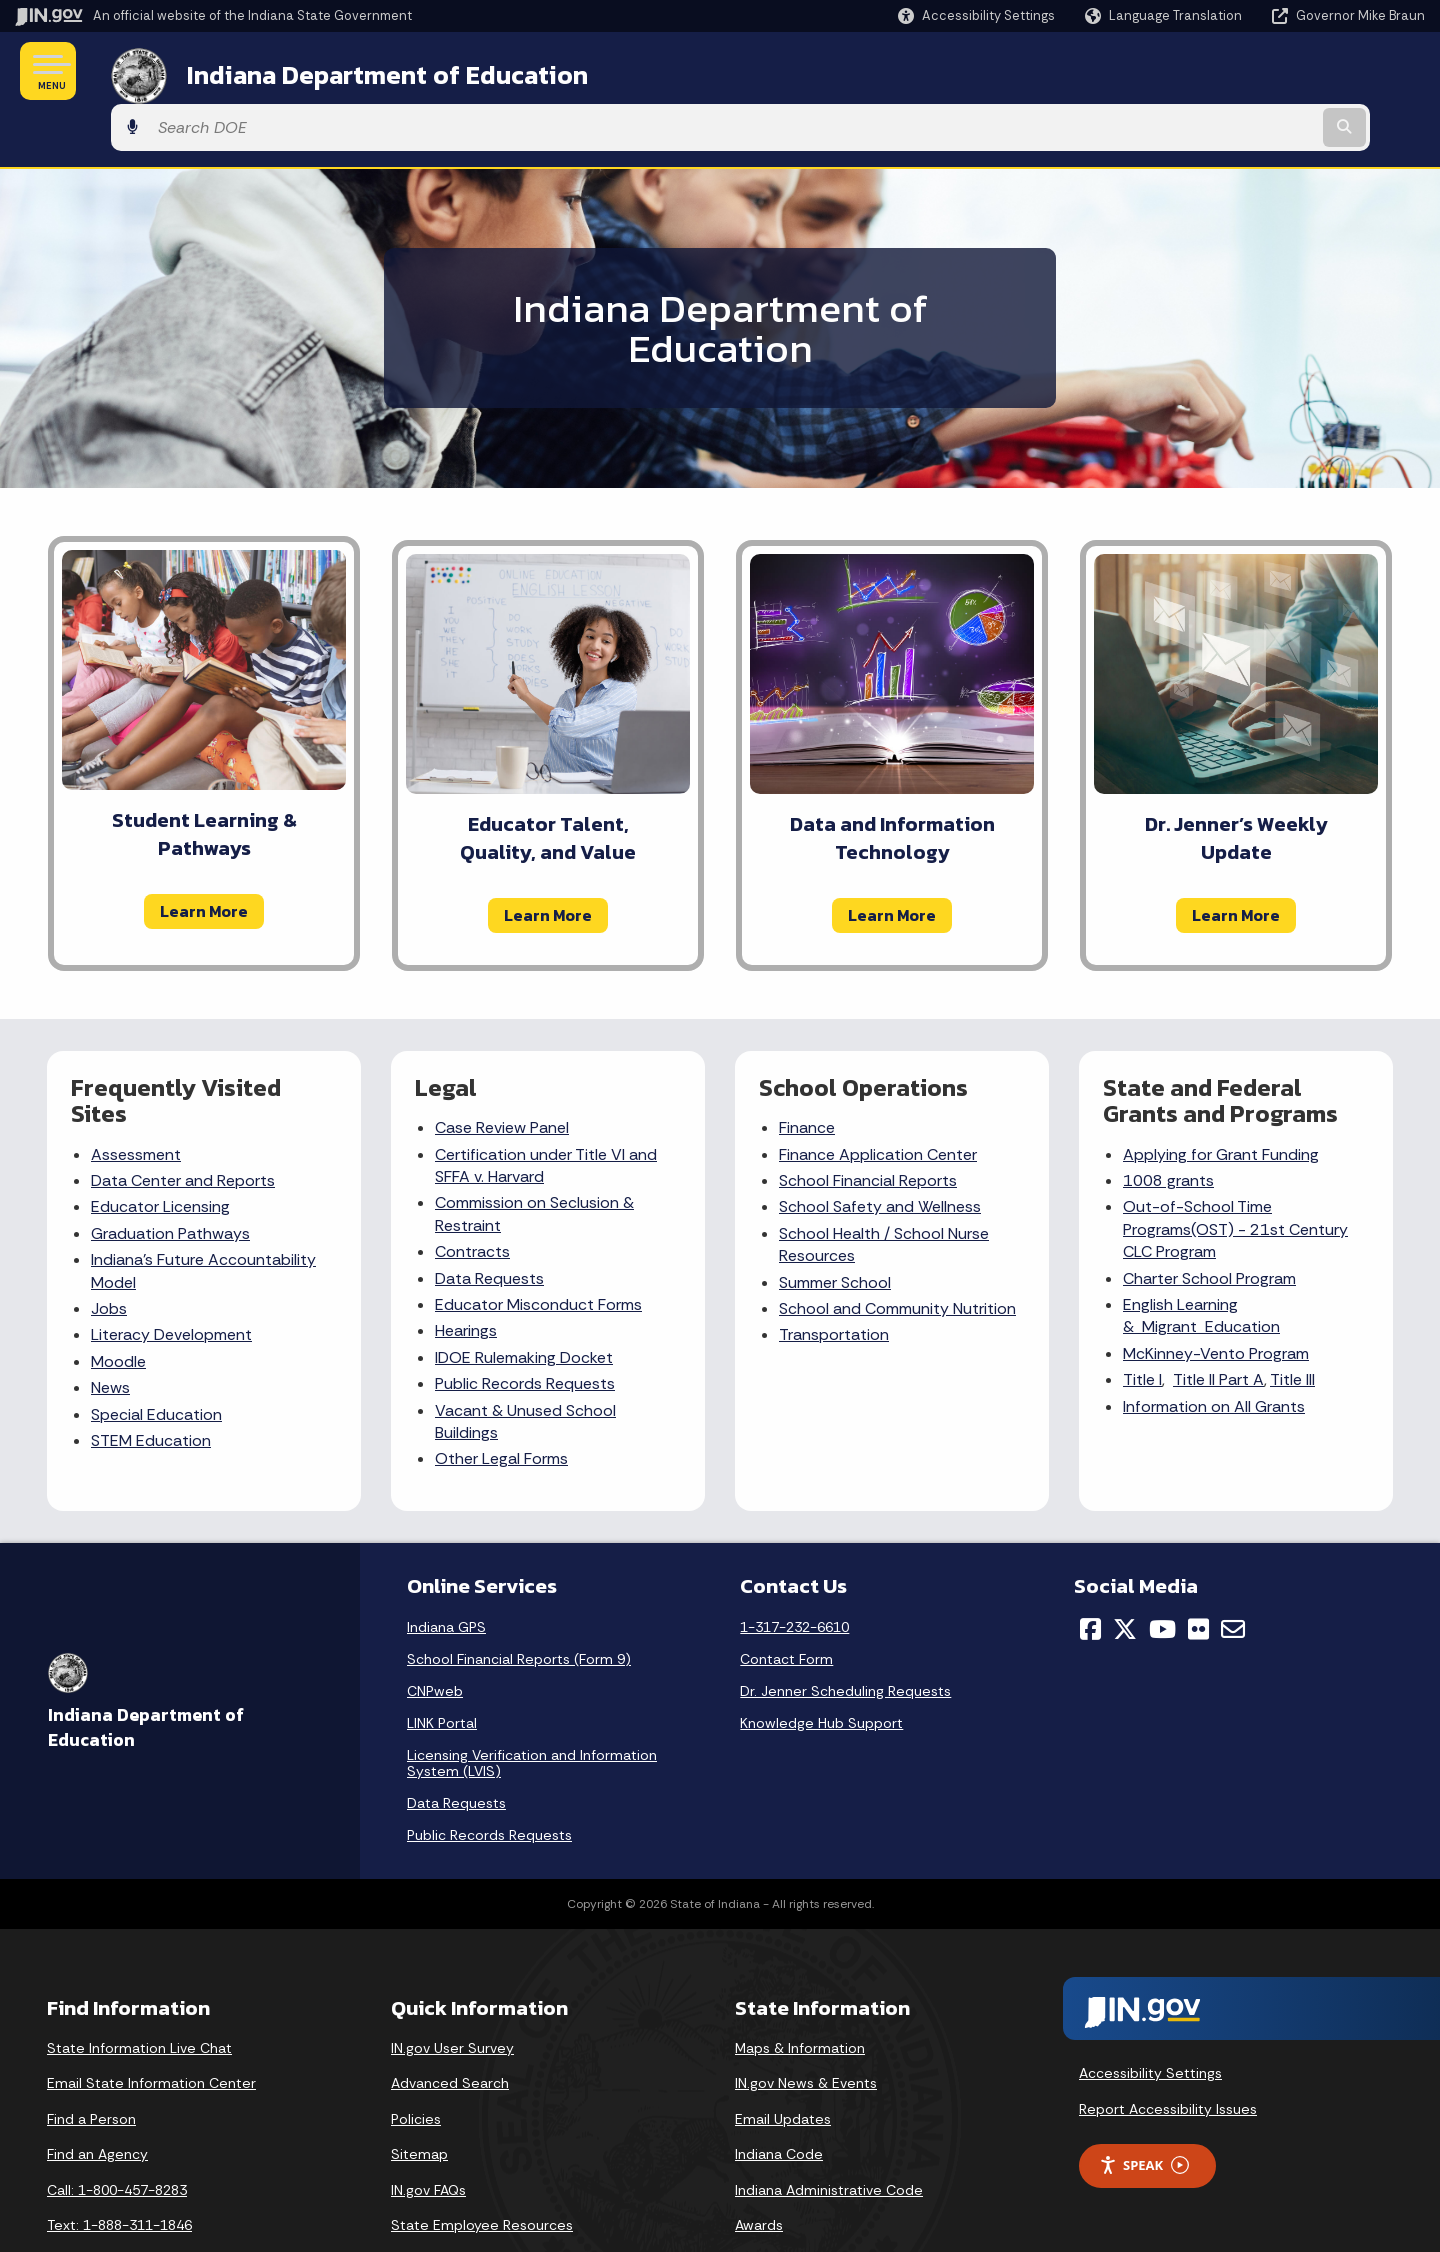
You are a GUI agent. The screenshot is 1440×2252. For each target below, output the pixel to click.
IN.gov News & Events (806, 2027)
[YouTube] (1162, 1573)
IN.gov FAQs (428, 2134)
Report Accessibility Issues (1168, 2053)
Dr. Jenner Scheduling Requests (845, 1635)
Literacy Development (171, 1279)
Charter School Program (1209, 1222)
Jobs (109, 1252)
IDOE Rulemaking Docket (524, 1301)
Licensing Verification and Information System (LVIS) (532, 1707)
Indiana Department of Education (362, 71)
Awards (759, 2170)
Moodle (118, 1305)
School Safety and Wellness (880, 1151)
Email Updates (783, 2063)
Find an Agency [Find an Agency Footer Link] (97, 2099)
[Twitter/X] (1125, 1573)
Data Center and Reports (183, 1124)
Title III (1292, 1323)
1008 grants (1168, 1124)
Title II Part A (1218, 1323)
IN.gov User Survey (452, 1992)
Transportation (834, 1279)
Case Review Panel (502, 1072)
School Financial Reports (868, 1124)
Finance (807, 1072)
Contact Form (786, 1603)
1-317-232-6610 (794, 1571)
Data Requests (489, 1222)
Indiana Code (779, 2099)
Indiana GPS (446, 1571)
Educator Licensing (160, 1151)
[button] (976, 15)
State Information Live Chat (139, 1992)
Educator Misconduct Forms (538, 1248)
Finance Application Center (878, 1098)
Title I (1142, 1323)
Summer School (835, 1226)
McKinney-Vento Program (1216, 1297)
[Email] (1233, 1573)
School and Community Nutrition (897, 1252)
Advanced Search (450, 2027)
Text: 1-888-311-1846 (119, 2170)
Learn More (204, 855)
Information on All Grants (1214, 1350)
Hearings (466, 1275)
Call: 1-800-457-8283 (117, 2134)
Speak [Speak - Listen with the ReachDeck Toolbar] (1144, 2109)
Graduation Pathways (170, 1177)
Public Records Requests (525, 1327)
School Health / (836, 1177)
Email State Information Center (151, 2027)
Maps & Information (800, 1992)
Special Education (156, 1358)
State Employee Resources (482, 2170)
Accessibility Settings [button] (1150, 2018)
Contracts (472, 1196)
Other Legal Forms (501, 1403)
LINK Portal (442, 1667)
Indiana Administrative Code (829, 2134)
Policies (416, 2063)
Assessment (136, 1098)
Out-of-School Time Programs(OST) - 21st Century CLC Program (1235, 1174)
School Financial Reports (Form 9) (519, 1603)
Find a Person (91, 2063)
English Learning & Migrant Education (1201, 1259)
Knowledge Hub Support (821, 1667)
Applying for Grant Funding (1221, 1098)
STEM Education (151, 1384)
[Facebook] (1090, 1573)
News (110, 1331)
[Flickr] (1198, 1573)
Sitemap (419, 2099)
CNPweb (435, 1635)
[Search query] (1262, 71)
